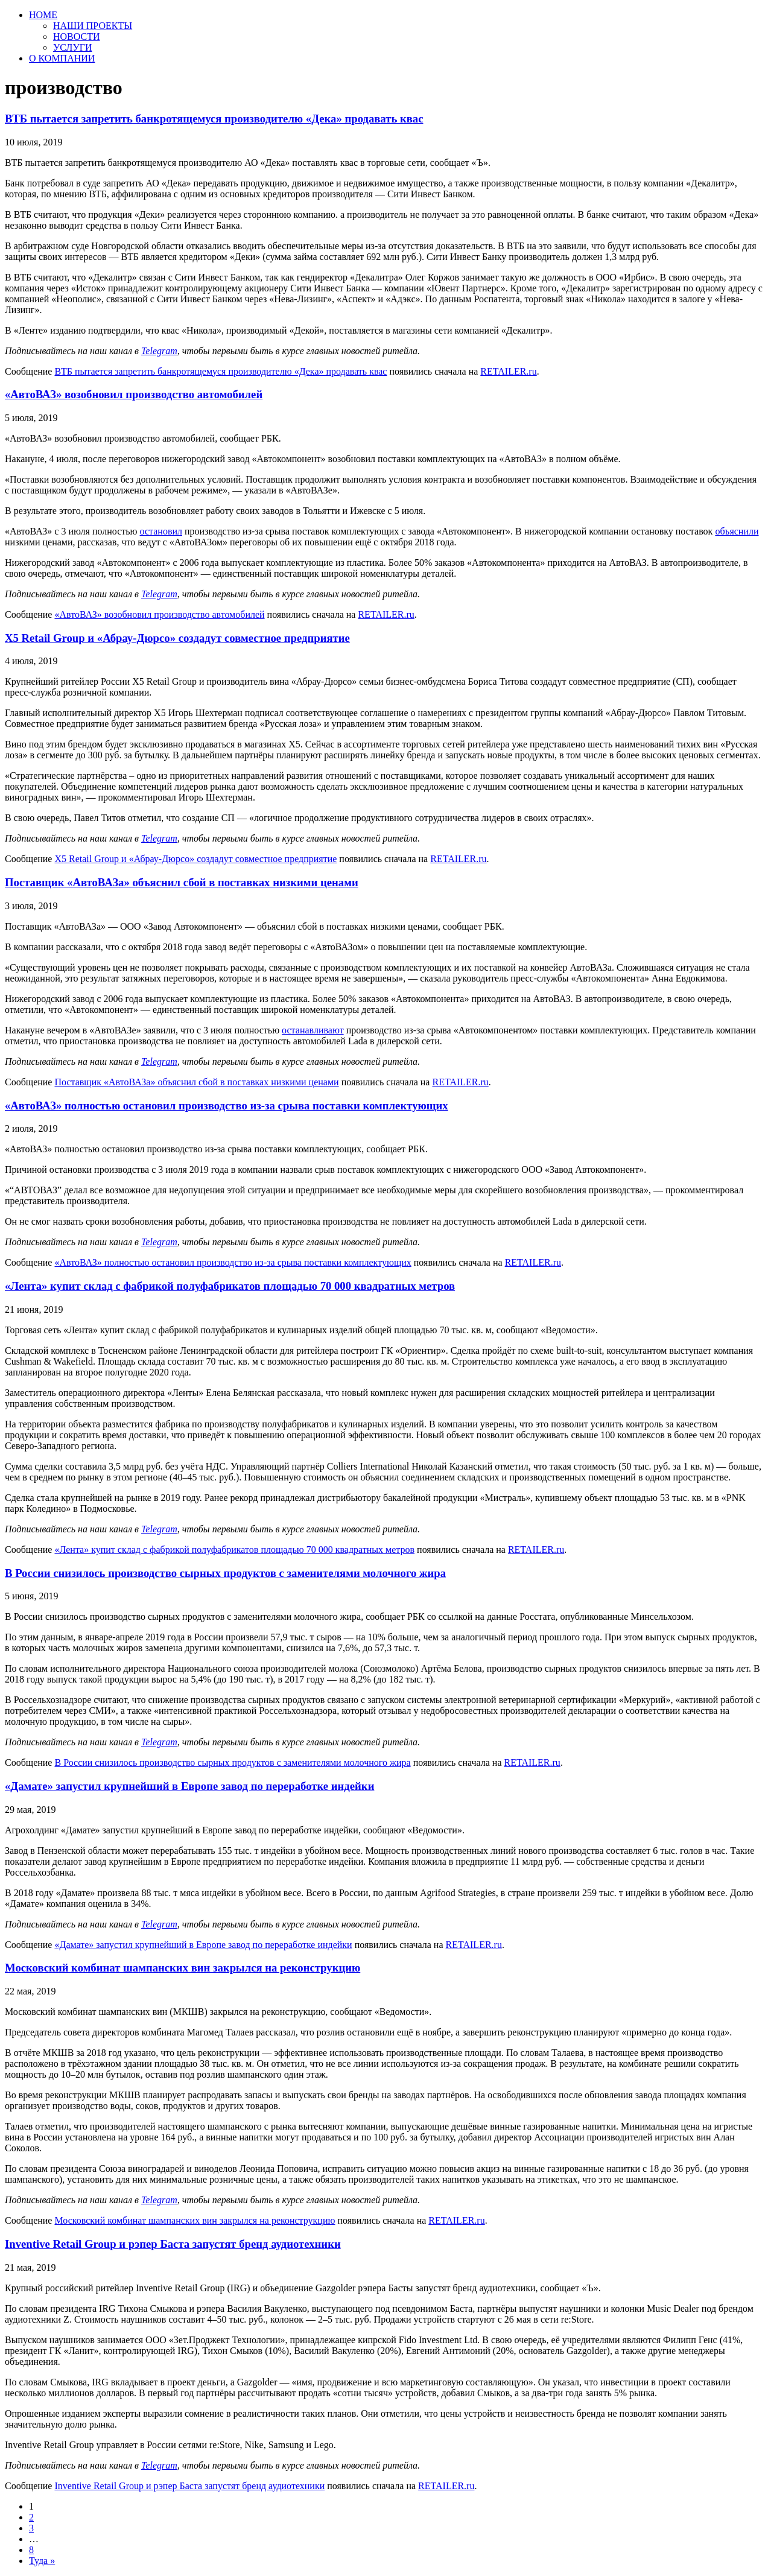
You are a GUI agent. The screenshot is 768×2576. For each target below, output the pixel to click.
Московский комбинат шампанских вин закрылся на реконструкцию (182, 1967)
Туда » (42, 2560)
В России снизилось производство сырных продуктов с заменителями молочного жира (225, 1573)
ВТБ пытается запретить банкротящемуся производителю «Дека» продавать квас (214, 118)
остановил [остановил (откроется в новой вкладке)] (161, 531)
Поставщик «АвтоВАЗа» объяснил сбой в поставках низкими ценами (181, 882)
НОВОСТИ (76, 36)
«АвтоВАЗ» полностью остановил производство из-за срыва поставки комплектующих (226, 1105)
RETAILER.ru (508, 371)
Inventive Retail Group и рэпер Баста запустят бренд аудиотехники (173, 2244)
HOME (43, 15)
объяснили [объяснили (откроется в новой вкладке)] (736, 531)
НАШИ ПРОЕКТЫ (92, 26)
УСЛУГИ (72, 47)
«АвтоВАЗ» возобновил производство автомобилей (133, 394)
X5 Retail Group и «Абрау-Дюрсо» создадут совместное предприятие (177, 638)
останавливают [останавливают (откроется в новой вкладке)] (313, 1030)
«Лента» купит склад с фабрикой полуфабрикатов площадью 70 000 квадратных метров (230, 1286)
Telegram (159, 351)
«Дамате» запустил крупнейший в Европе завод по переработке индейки (189, 1786)
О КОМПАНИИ (62, 58)
